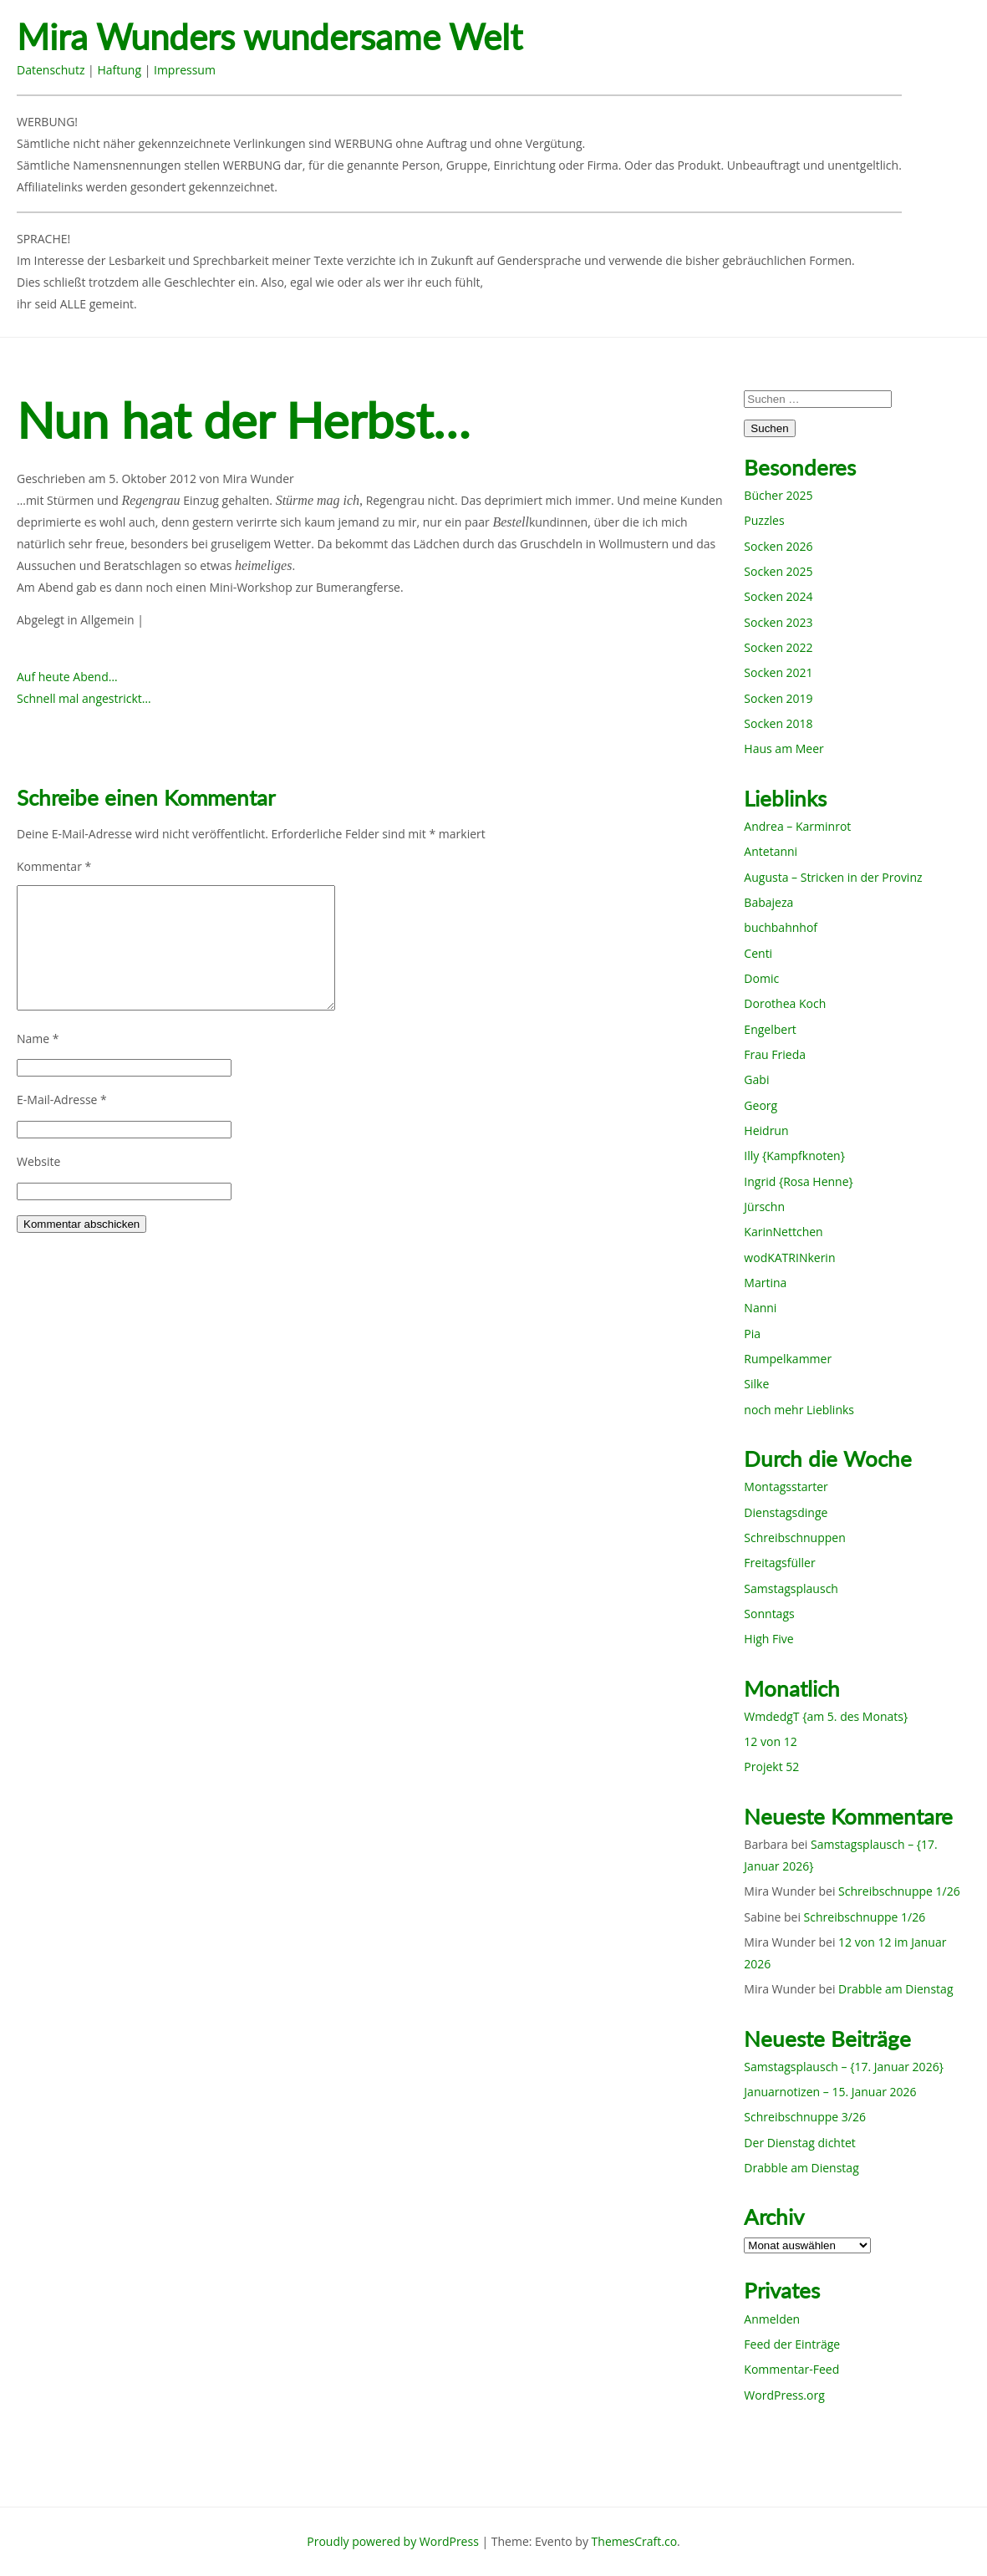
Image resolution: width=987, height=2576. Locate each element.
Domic (761, 978)
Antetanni (770, 851)
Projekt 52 (771, 1766)
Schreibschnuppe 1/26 (899, 1891)
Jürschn (764, 1206)
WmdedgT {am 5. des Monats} (826, 1716)
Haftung (119, 70)
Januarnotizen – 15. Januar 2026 (830, 2092)
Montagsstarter (785, 1486)
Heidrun (766, 1130)
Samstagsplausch (791, 1588)
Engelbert (770, 1029)
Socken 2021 (778, 672)
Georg (760, 1105)
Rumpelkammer (788, 1359)
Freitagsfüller (779, 1563)
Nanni (760, 1308)
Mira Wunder (258, 478)
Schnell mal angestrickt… (84, 698)
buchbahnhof (780, 927)
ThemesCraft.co (634, 2541)
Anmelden (772, 2319)
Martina (765, 1283)
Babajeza (768, 902)
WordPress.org (784, 2395)
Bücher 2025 (778, 495)
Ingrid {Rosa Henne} (798, 1181)
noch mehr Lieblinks (799, 1410)
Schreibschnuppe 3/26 (805, 2117)
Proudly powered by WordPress (393, 2541)
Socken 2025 (778, 571)
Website (38, 1161)
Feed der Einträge (792, 2344)
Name (38, 1038)
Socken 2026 (778, 546)
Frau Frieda (775, 1054)
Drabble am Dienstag (895, 1989)
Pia (752, 1333)
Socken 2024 (778, 596)
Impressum (185, 70)
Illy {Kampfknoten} (794, 1155)
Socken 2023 (778, 622)
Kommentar (54, 866)
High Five (768, 1639)
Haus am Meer (783, 748)
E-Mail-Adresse (62, 1099)
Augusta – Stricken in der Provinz (833, 877)
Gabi (756, 1079)
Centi (758, 953)
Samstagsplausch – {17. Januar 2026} (844, 2067)
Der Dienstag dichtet (799, 2143)
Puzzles (764, 520)
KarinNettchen (783, 1232)
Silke (756, 1384)
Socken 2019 (778, 698)
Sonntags (769, 1613)
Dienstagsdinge (785, 1512)
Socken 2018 (778, 723)
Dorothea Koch (785, 1003)
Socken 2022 (778, 647)
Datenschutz (50, 70)
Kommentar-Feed (791, 2369)
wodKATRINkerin (789, 1257)
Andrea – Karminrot (797, 826)
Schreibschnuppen (794, 1537)
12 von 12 (770, 1741)
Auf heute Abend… (67, 677)
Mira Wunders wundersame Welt (269, 37)
